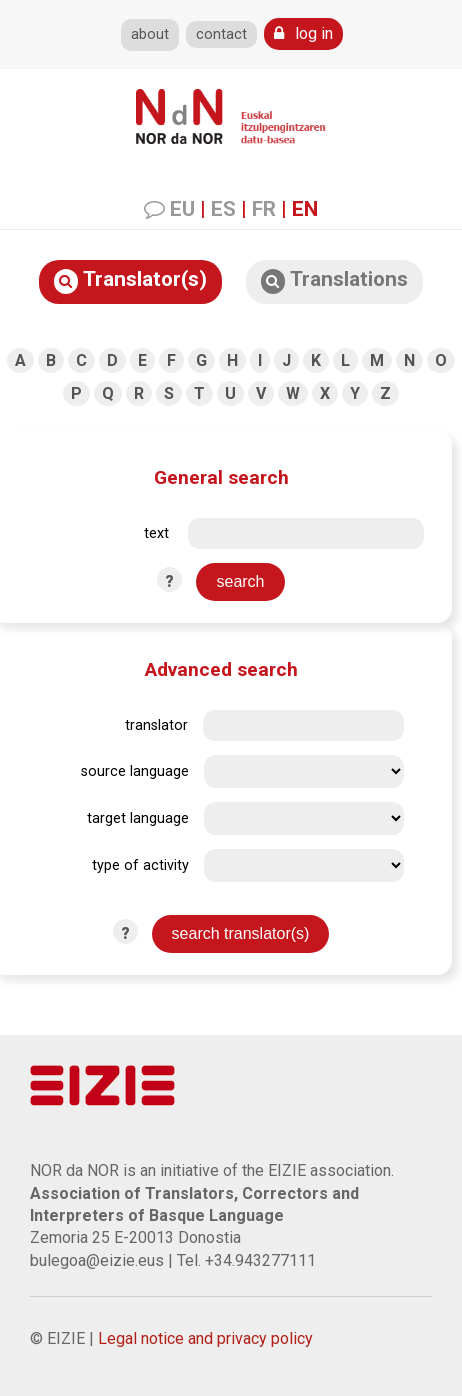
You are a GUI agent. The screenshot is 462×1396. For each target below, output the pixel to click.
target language (138, 818)
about (150, 34)
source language (135, 771)
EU (182, 209)
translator (156, 725)
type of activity (140, 865)
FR (264, 209)
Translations (334, 280)
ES (223, 209)
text (156, 533)
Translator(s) (130, 280)
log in (303, 33)
